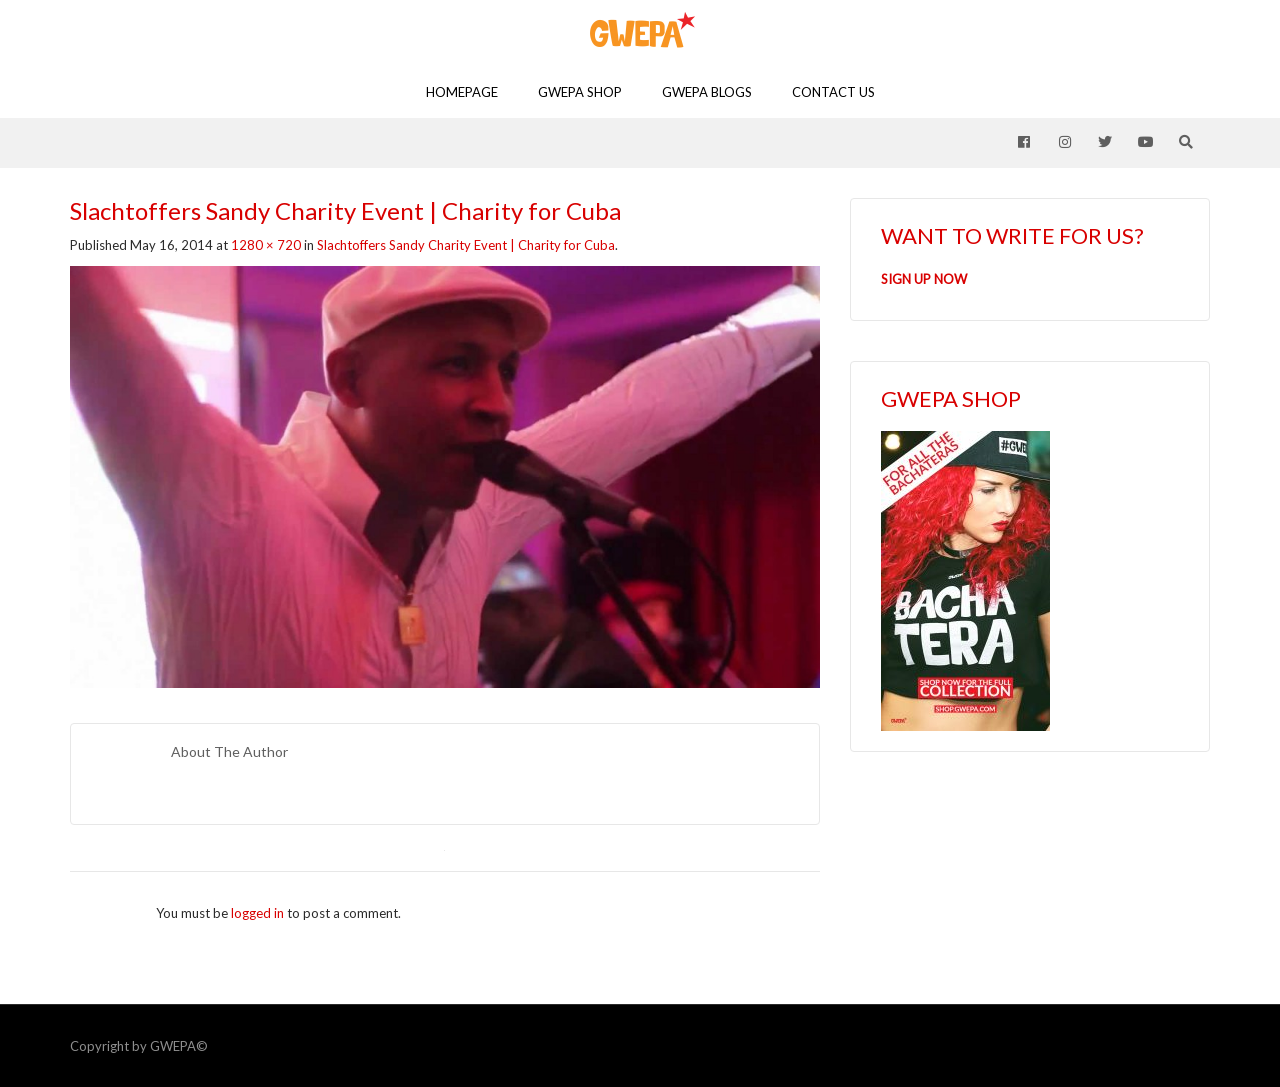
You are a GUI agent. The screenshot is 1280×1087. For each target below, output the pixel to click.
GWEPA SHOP (580, 92)
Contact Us (833, 92)
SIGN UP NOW (924, 279)
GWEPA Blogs (707, 92)
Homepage (462, 92)
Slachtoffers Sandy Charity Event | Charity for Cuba (466, 245)
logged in (257, 913)
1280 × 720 (266, 245)
